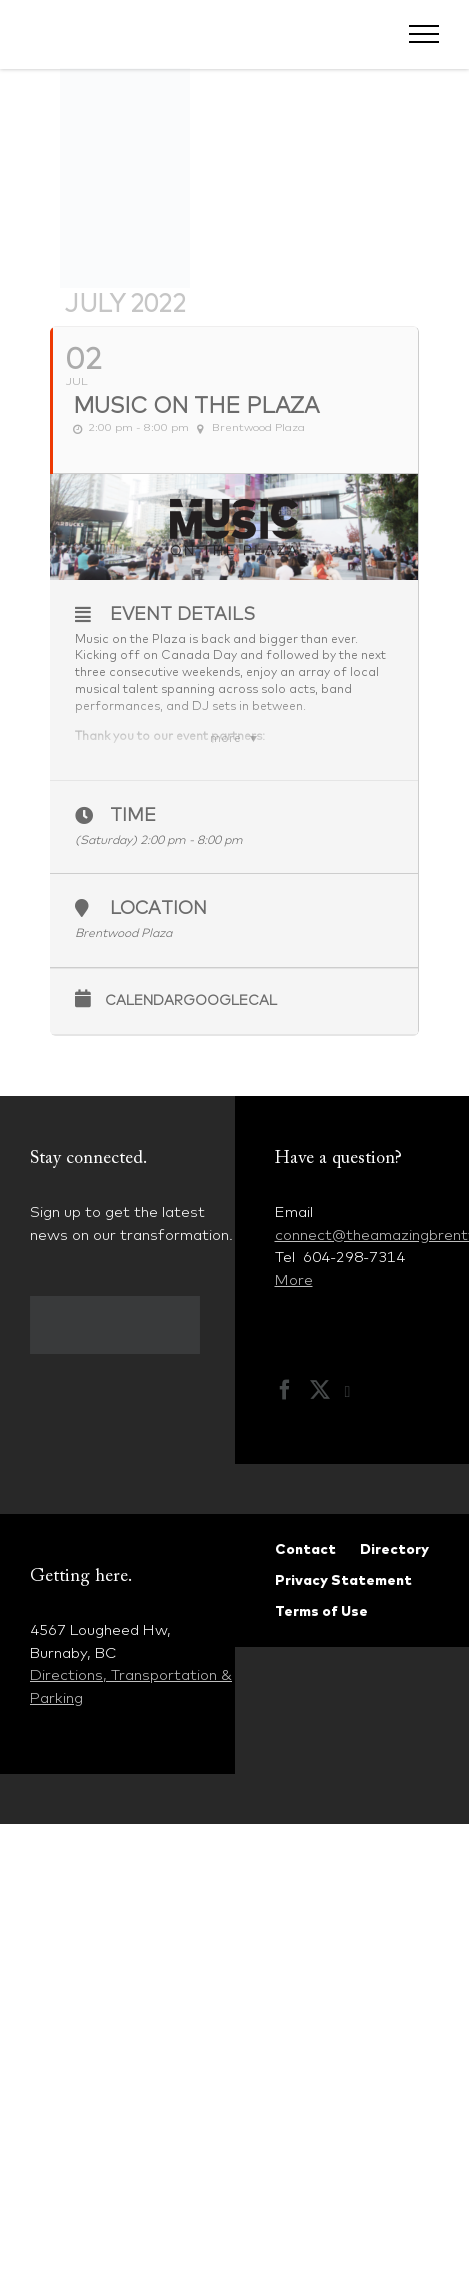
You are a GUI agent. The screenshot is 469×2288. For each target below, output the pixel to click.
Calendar (144, 1000)
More (294, 1279)
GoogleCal (230, 1000)
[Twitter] (320, 1390)
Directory (394, 1549)
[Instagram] (358, 1392)
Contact (305, 1549)
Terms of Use (321, 1611)
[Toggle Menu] (424, 34)
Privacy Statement (343, 1580)
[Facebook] (285, 1390)
